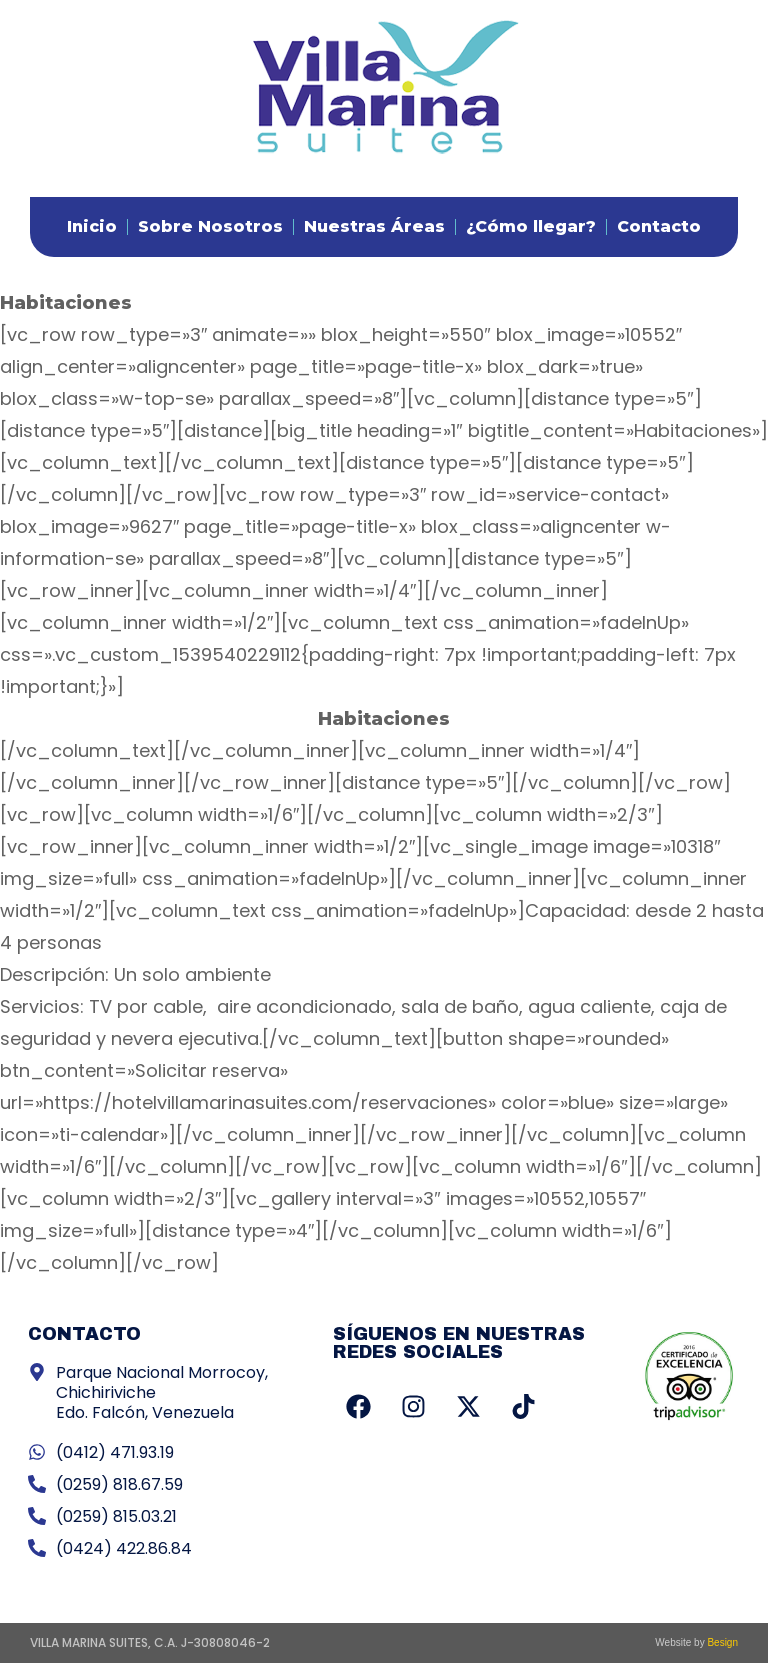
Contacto (659, 226)
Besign (721, 1642)
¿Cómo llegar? (531, 226)
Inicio (92, 226)
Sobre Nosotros (210, 226)
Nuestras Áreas (374, 226)
